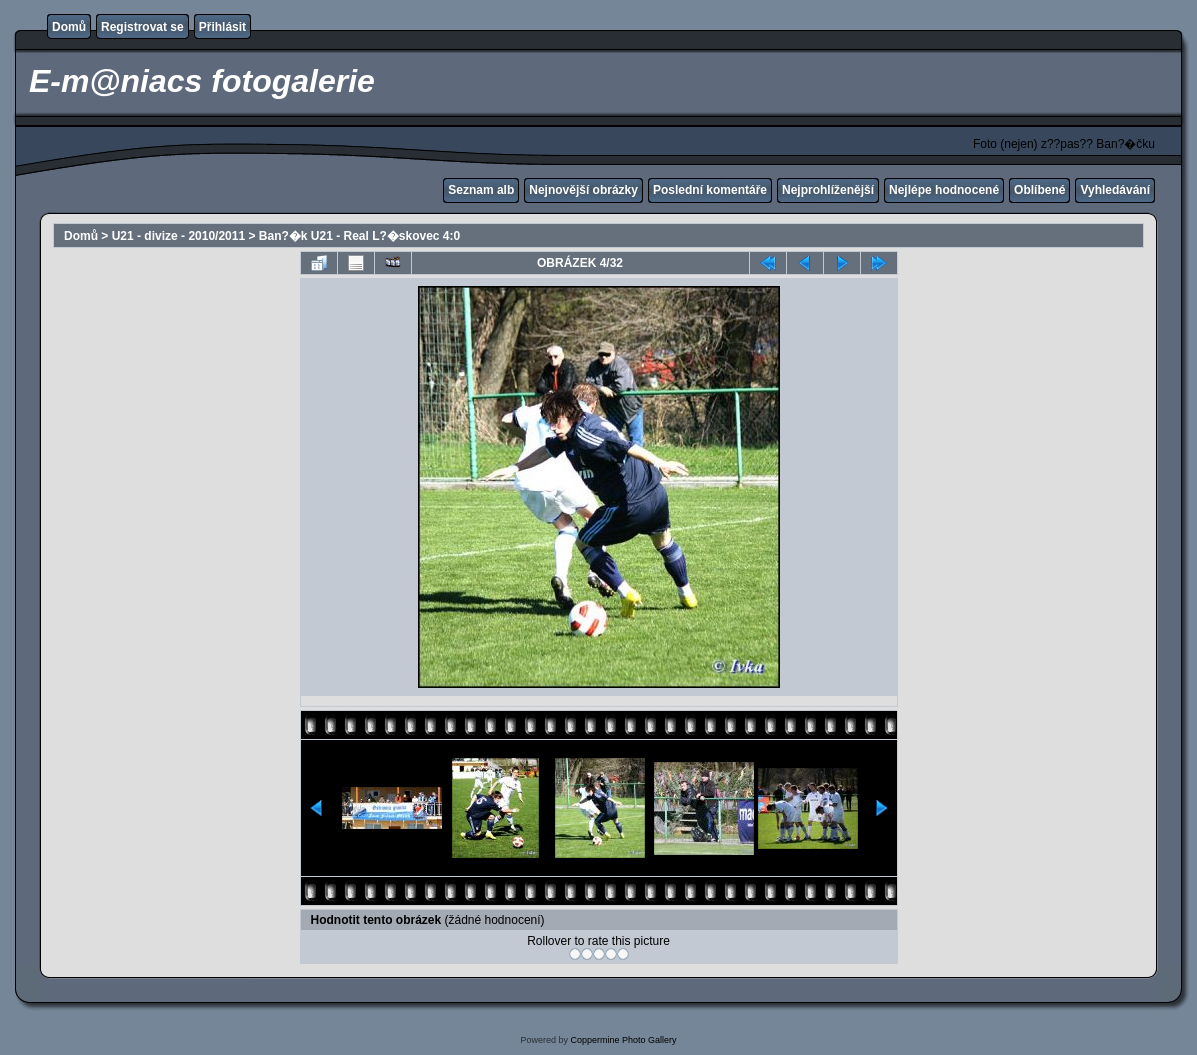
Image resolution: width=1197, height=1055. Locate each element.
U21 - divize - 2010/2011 (178, 236)
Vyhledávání (1115, 190)
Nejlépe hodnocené (944, 190)
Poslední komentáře (710, 190)
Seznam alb (481, 190)
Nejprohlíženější (828, 190)
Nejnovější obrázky (583, 190)
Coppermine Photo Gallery (623, 1040)
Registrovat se (142, 27)
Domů (69, 27)
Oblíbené (1039, 190)
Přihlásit (222, 27)
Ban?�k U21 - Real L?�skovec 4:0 (359, 236)
